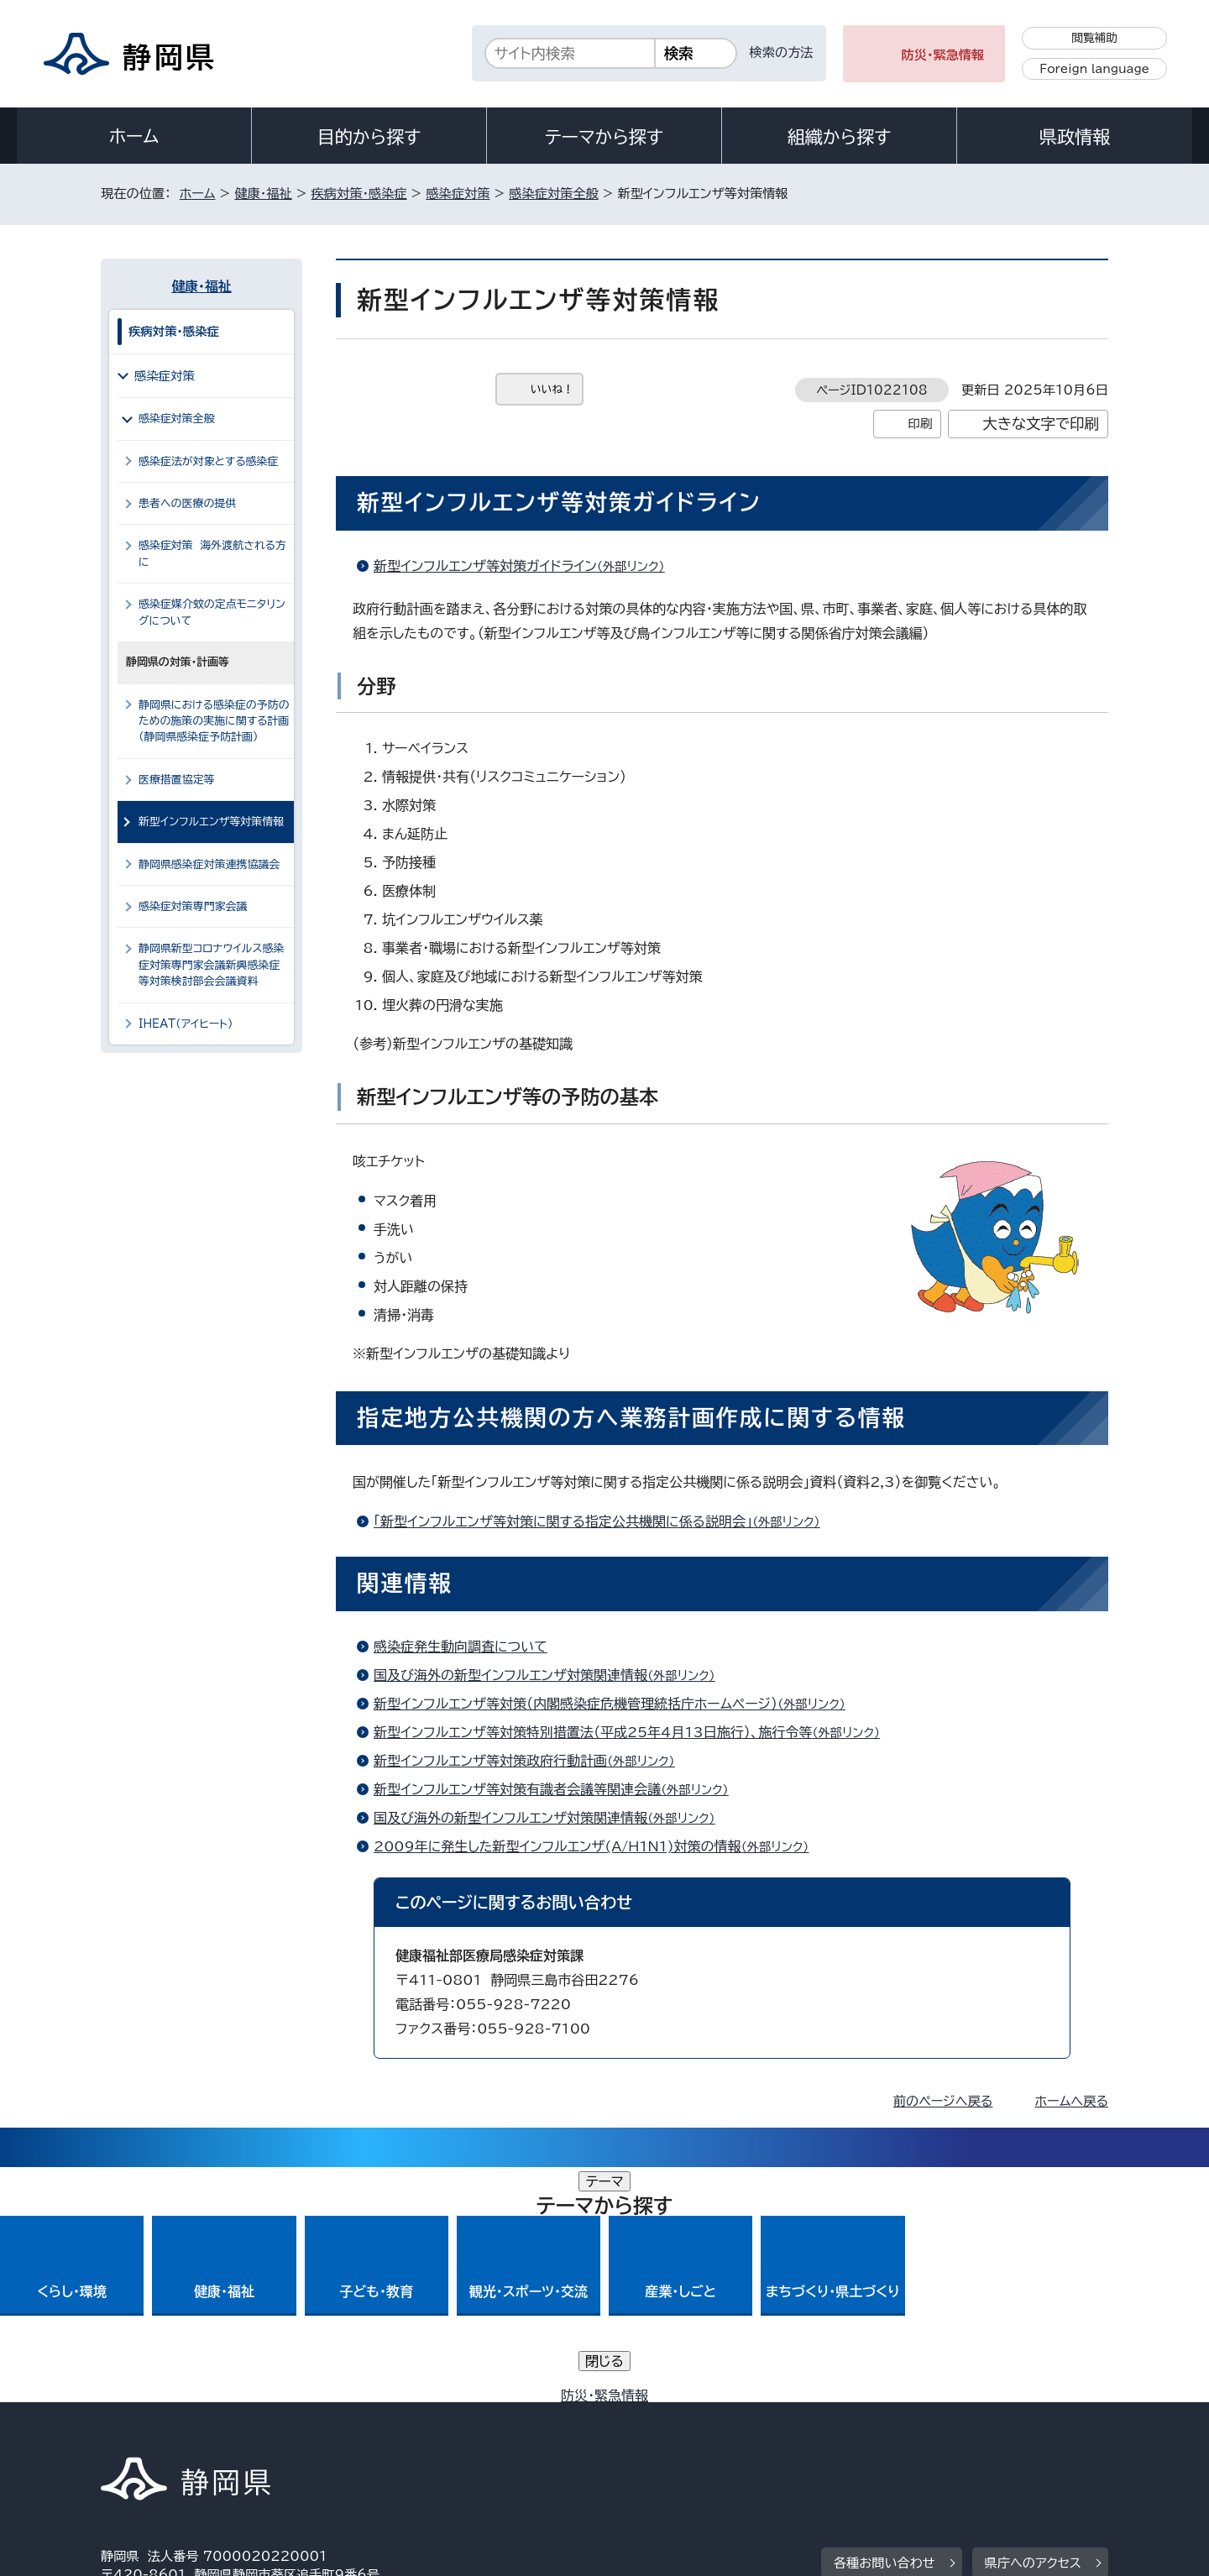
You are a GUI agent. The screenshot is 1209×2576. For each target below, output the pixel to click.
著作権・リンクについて (179, 2432)
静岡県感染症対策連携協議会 (209, 864)
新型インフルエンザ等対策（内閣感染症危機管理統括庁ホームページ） (617, 1703)
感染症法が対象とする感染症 (208, 461)
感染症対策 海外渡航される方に (212, 553)
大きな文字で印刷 (1040, 423)
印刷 (920, 423)
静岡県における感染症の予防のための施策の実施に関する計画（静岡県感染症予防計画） (214, 721)
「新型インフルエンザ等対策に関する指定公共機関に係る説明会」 (604, 1521)
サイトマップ (1029, 2432)
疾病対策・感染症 (359, 193)
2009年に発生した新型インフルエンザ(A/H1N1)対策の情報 (598, 1846)
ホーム (134, 136)
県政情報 (1074, 137)
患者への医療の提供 (187, 503)
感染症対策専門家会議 (193, 906)
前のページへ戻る (943, 2101)
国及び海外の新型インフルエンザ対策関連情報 (552, 1675)
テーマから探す (604, 137)
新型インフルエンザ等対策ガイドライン (526, 566)
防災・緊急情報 (943, 55)
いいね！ (552, 389)
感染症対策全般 (553, 193)
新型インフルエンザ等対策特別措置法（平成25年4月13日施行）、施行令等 (634, 1732)
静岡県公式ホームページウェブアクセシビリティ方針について (659, 2432)
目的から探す (369, 137)
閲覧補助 (1094, 38)
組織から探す (840, 137)
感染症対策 (457, 193)
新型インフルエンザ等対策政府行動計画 (531, 1760)
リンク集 (912, 2432)
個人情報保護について (367, 2432)
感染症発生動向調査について (460, 1646)
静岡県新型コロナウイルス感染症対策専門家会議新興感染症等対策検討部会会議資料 (211, 965)
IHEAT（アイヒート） (186, 1023)
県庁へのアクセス (1033, 2328)
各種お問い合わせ (884, 2328)
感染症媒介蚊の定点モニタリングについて (212, 612)
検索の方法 (782, 52)
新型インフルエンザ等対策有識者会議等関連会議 (558, 1789)
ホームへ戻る (1071, 2101)
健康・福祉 (262, 193)
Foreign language (1094, 69)
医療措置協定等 (177, 779)
